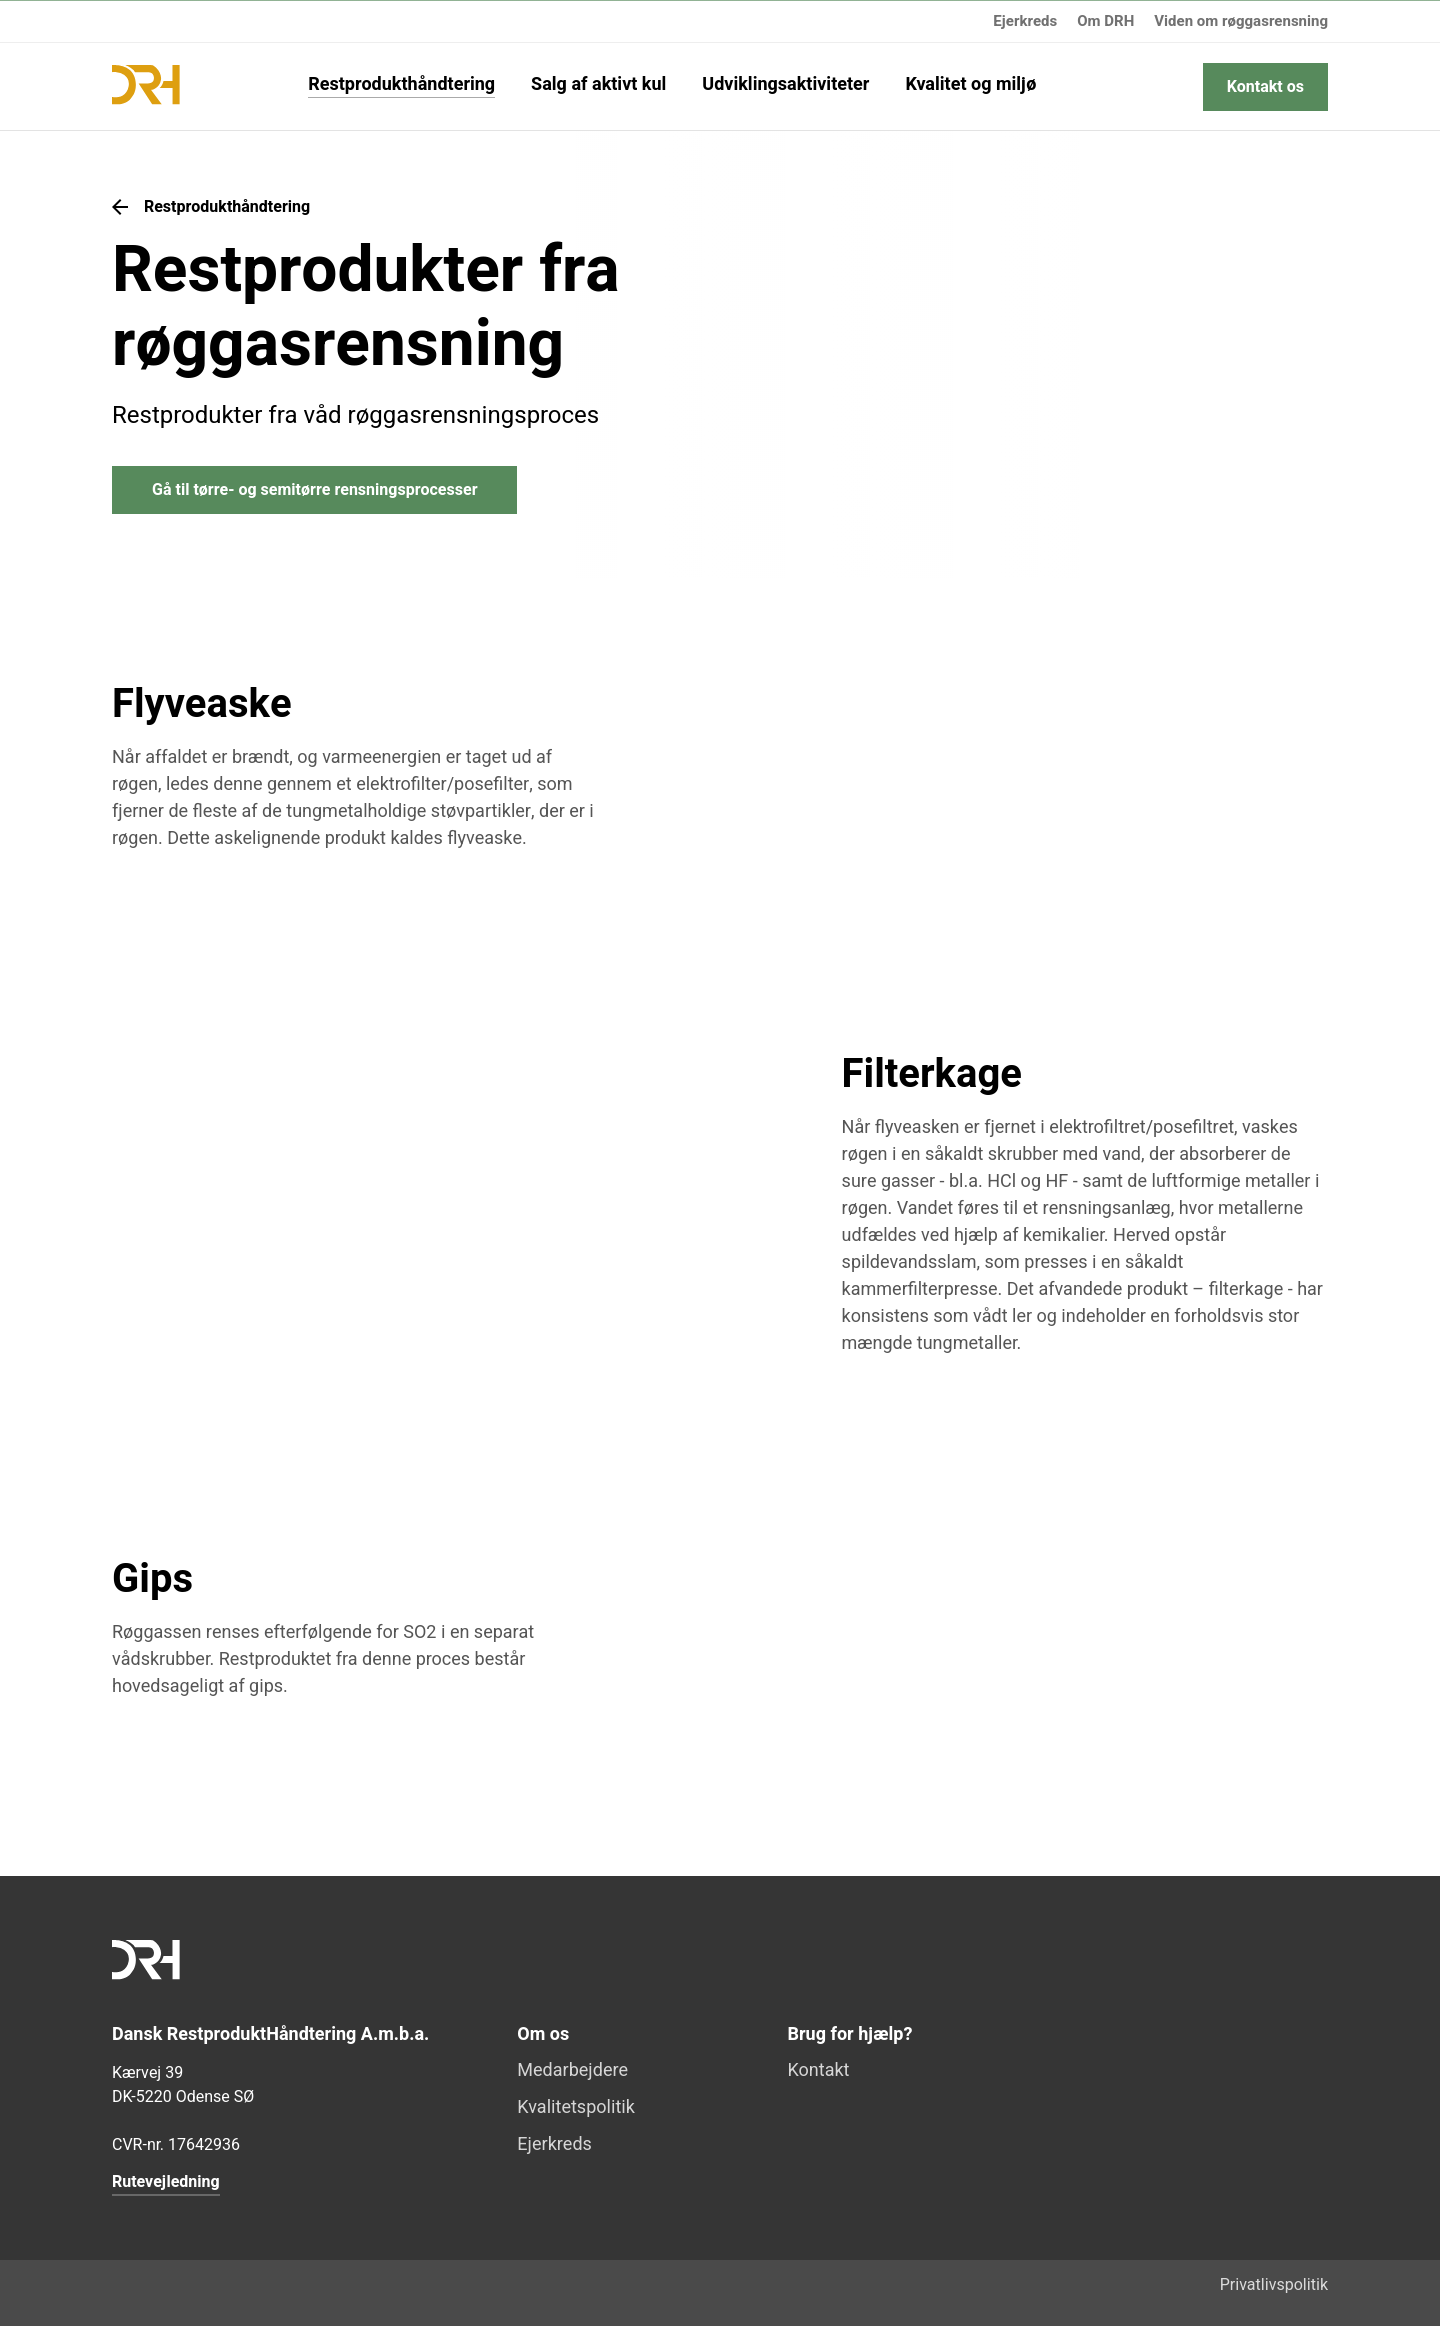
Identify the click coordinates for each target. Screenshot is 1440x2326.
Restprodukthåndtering (401, 86)
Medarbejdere (572, 2071)
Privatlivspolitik (1274, 2285)
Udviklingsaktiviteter (785, 86)
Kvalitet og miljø (970, 86)
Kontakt (819, 2071)
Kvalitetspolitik (576, 2108)
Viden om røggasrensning (1241, 21)
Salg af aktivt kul (598, 86)
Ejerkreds (1025, 21)
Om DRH (1105, 21)
